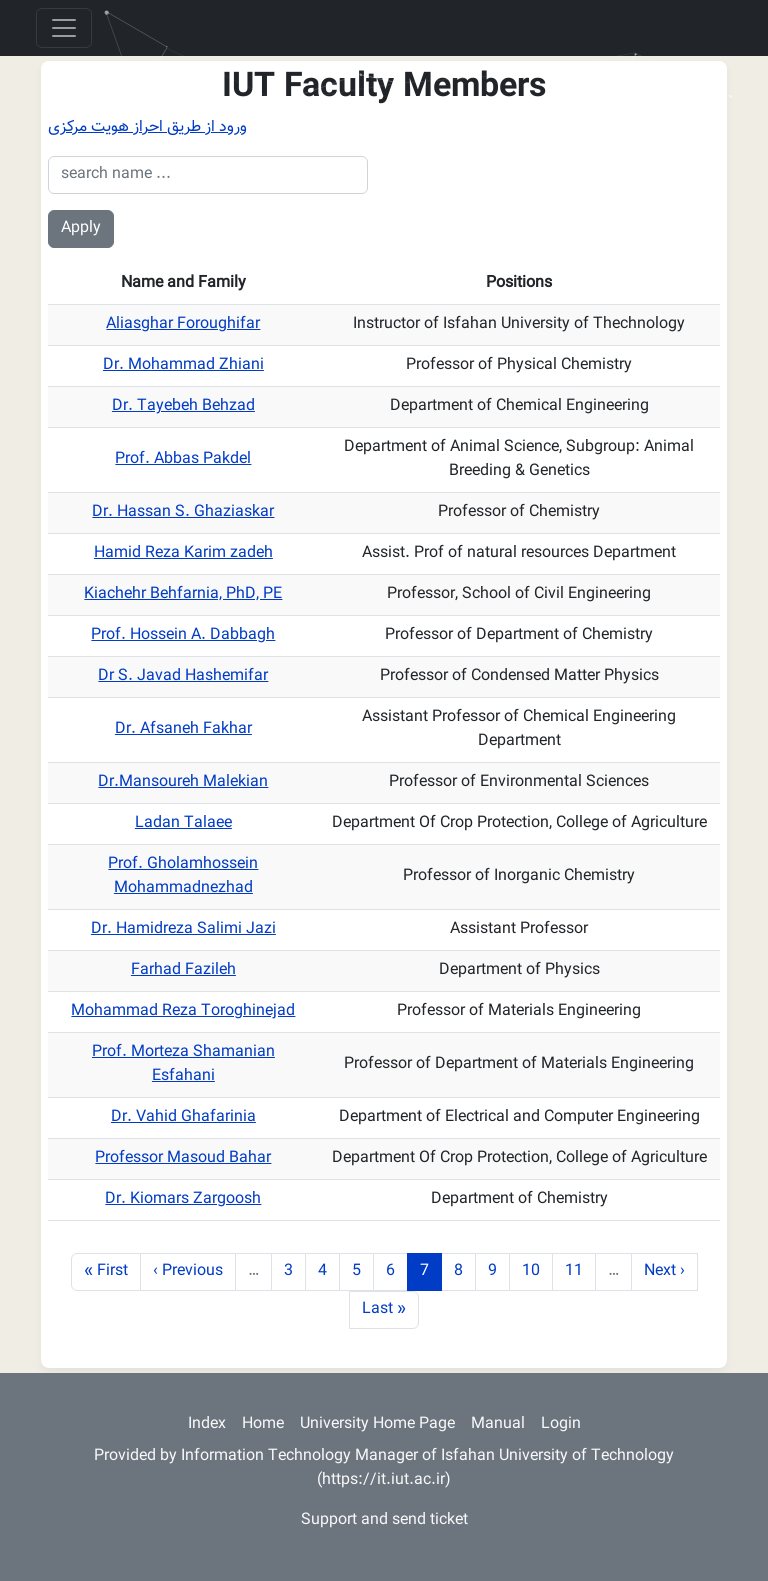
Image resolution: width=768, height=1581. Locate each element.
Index (207, 1424)
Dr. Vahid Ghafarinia (183, 1117)
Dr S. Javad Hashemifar (183, 676)
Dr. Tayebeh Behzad (183, 406)
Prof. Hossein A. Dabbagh (183, 635)
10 (537, 1271)
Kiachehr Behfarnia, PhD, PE (183, 594)
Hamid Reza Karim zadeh (183, 553)
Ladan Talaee (183, 823)
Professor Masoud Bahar (183, 1158)
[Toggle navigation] (64, 28)
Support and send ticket (384, 1520)
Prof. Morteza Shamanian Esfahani (183, 1064)
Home (263, 1424)
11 (580, 1271)
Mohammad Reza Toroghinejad (183, 1011)
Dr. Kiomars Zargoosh (183, 1199)
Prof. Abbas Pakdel (183, 459)
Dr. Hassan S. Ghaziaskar (183, 512)
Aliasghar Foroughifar (183, 324)
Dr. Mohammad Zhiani (183, 365)
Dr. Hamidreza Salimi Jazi (183, 929)
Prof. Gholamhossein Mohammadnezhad (183, 876)
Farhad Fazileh (183, 970)
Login (561, 1424)
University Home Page (377, 1424)
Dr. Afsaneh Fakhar (183, 729)
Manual (498, 1424)
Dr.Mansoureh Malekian (183, 782)
